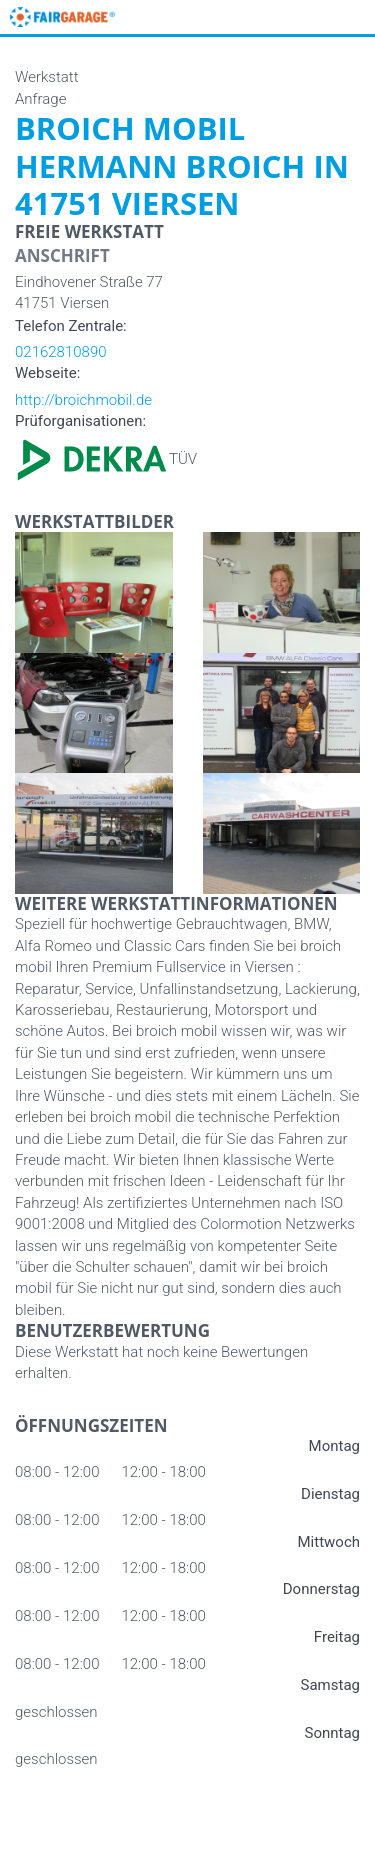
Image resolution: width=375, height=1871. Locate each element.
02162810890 (61, 352)
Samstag (330, 1685)
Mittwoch (329, 1542)
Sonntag (332, 1733)
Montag (334, 1446)
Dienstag (330, 1494)
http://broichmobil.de (83, 400)
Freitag (337, 1637)
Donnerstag (321, 1589)
